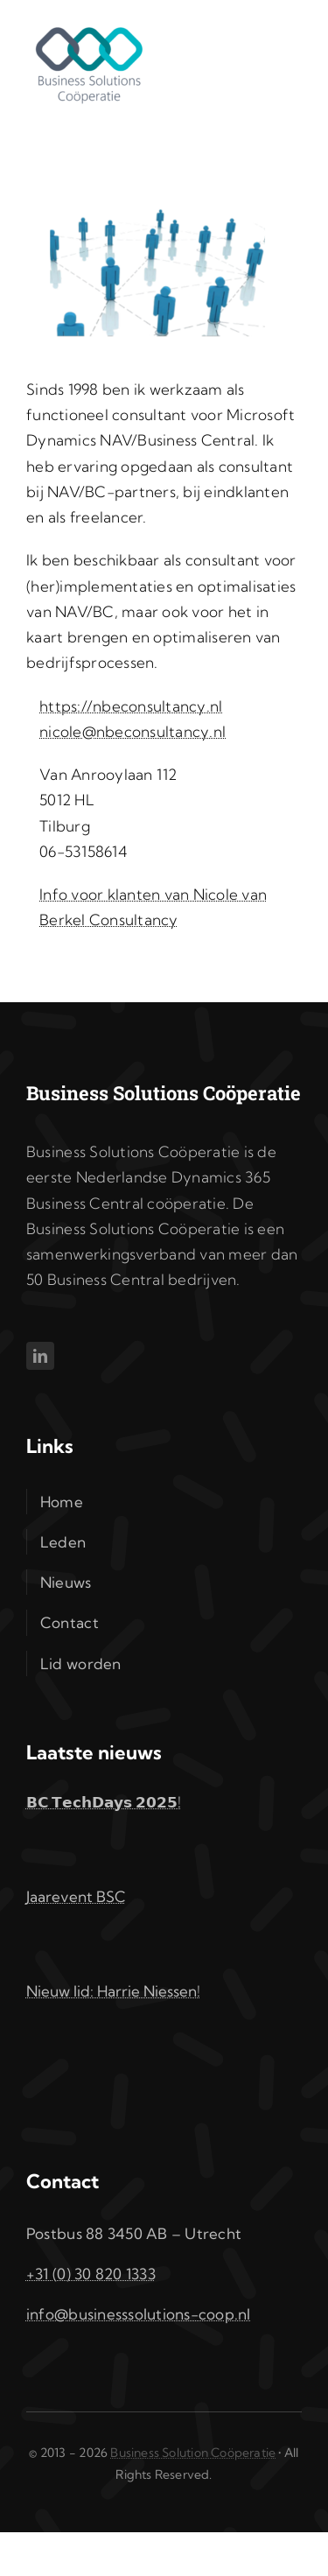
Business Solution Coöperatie (193, 2452)
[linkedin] (40, 1356)
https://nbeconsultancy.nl (130, 706)
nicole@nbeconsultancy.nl (132, 731)
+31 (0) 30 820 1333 (91, 2273)
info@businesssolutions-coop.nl (138, 2314)
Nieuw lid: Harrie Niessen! (113, 1991)
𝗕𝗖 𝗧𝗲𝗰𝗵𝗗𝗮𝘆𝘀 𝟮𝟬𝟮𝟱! (103, 1802)
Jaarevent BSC (76, 1896)
